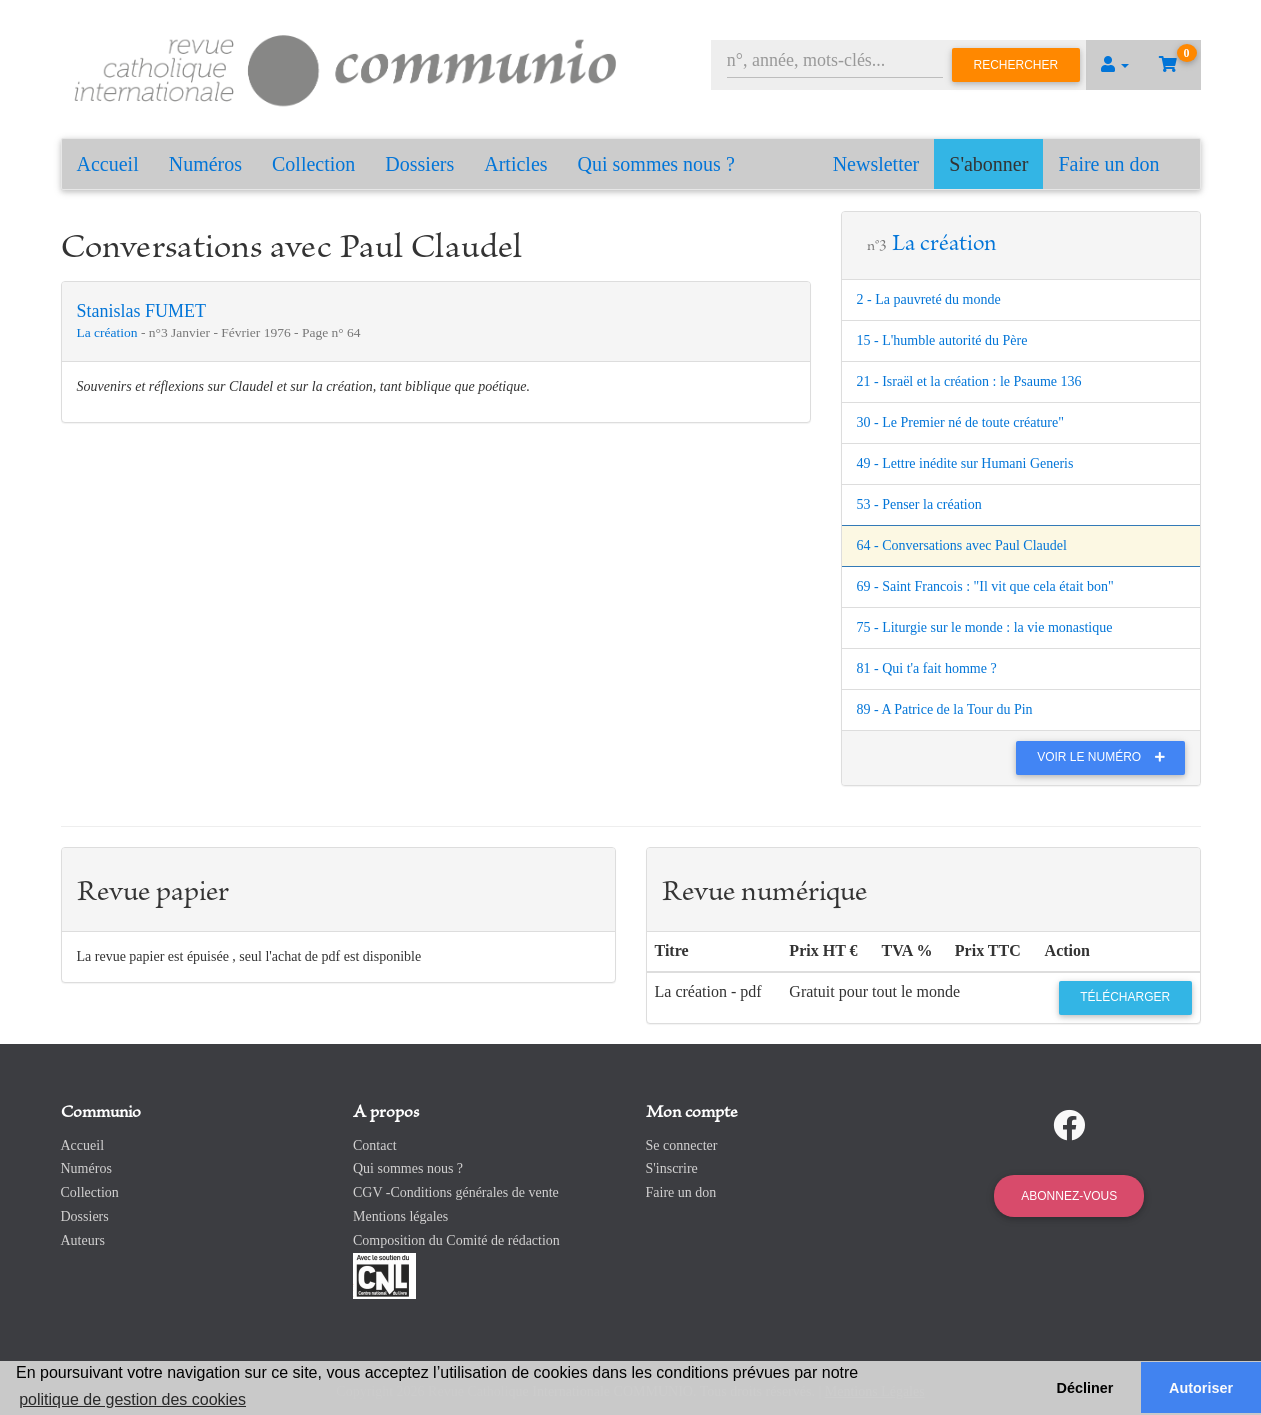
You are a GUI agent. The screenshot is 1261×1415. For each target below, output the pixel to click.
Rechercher (1016, 65)
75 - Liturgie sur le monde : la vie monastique (985, 627)
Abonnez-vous (1069, 1196)
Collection (313, 164)
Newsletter (876, 164)
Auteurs (83, 1240)
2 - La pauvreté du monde (929, 299)
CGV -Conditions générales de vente (456, 1192)
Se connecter (682, 1145)
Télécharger (1125, 997)
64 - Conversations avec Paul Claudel (962, 545)
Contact (375, 1145)
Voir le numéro (1105, 757)
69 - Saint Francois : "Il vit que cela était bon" (985, 586)
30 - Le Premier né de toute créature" (960, 422)
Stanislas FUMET (142, 311)
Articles (515, 164)
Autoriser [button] (1201, 1388)
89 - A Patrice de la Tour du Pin (945, 709)
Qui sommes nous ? (656, 164)
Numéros (205, 164)
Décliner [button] (1085, 1388)
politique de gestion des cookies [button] (132, 1399)
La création (109, 332)
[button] (1115, 65)
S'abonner (988, 164)
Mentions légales (400, 1216)
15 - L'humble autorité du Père (942, 340)
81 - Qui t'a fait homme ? (927, 668)
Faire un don (1108, 164)
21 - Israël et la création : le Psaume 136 (969, 381)
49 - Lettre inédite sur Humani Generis (965, 463)
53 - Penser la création (919, 504)
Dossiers (419, 164)
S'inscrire (672, 1168)
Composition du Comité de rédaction (456, 1240)
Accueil (108, 164)
